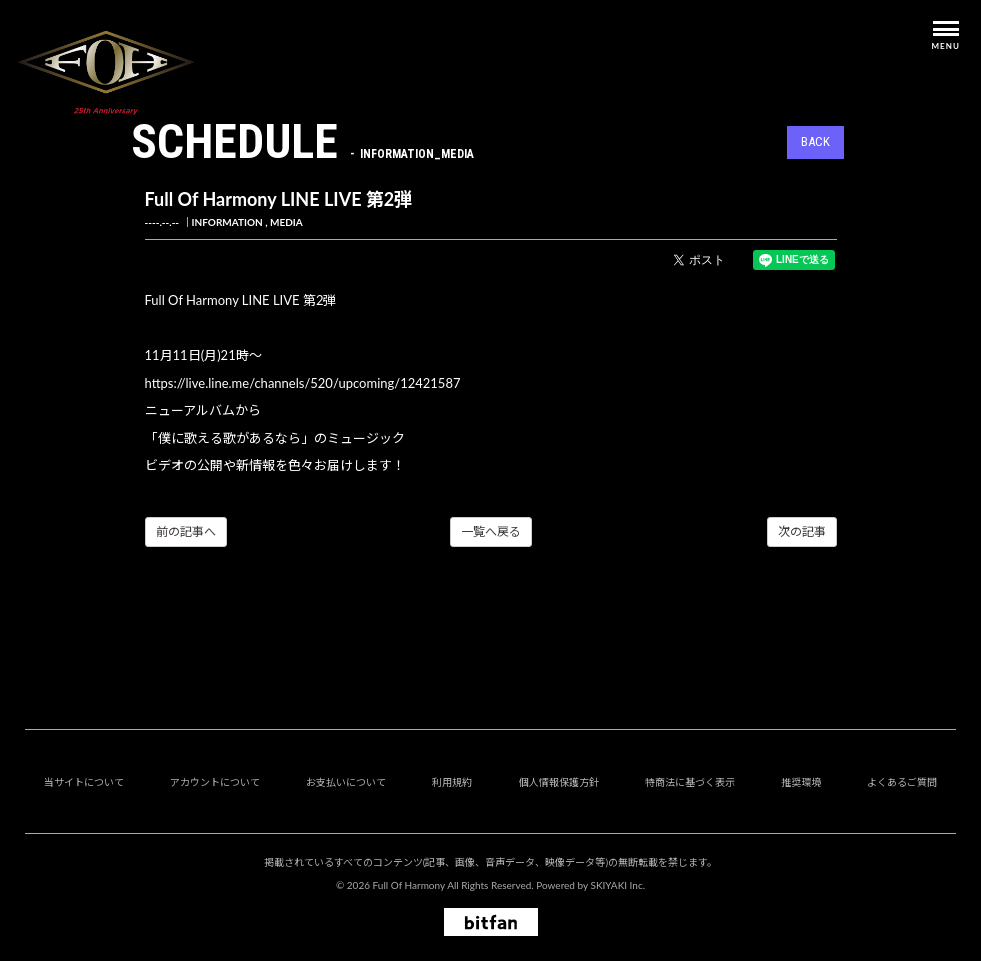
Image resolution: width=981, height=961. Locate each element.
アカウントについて (215, 782)
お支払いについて (346, 782)
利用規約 (452, 782)
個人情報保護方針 (559, 782)
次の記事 (802, 531)
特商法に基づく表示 (690, 782)
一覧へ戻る (491, 531)
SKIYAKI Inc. (617, 885)
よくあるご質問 (902, 782)
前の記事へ (186, 531)
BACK (815, 141)
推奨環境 (801, 782)
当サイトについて (84, 782)
